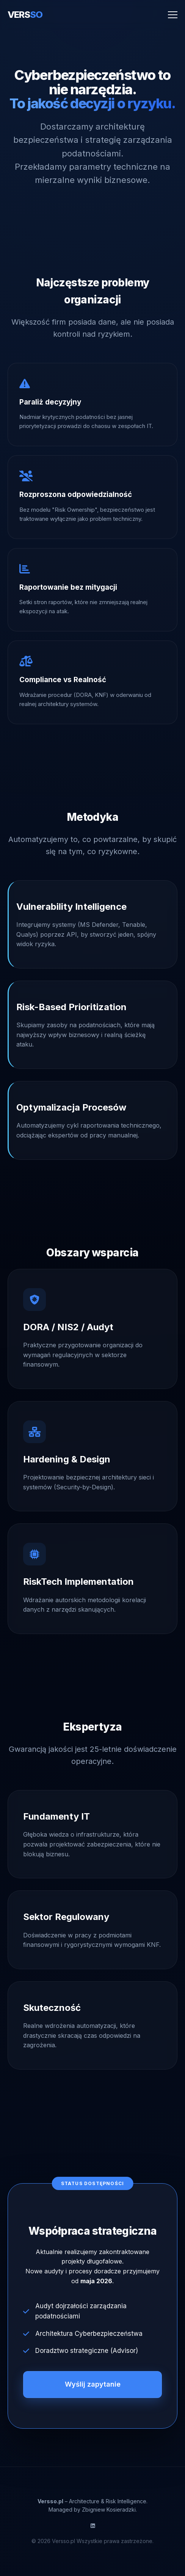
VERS (25, 14)
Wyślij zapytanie (93, 2384)
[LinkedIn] (93, 2526)
